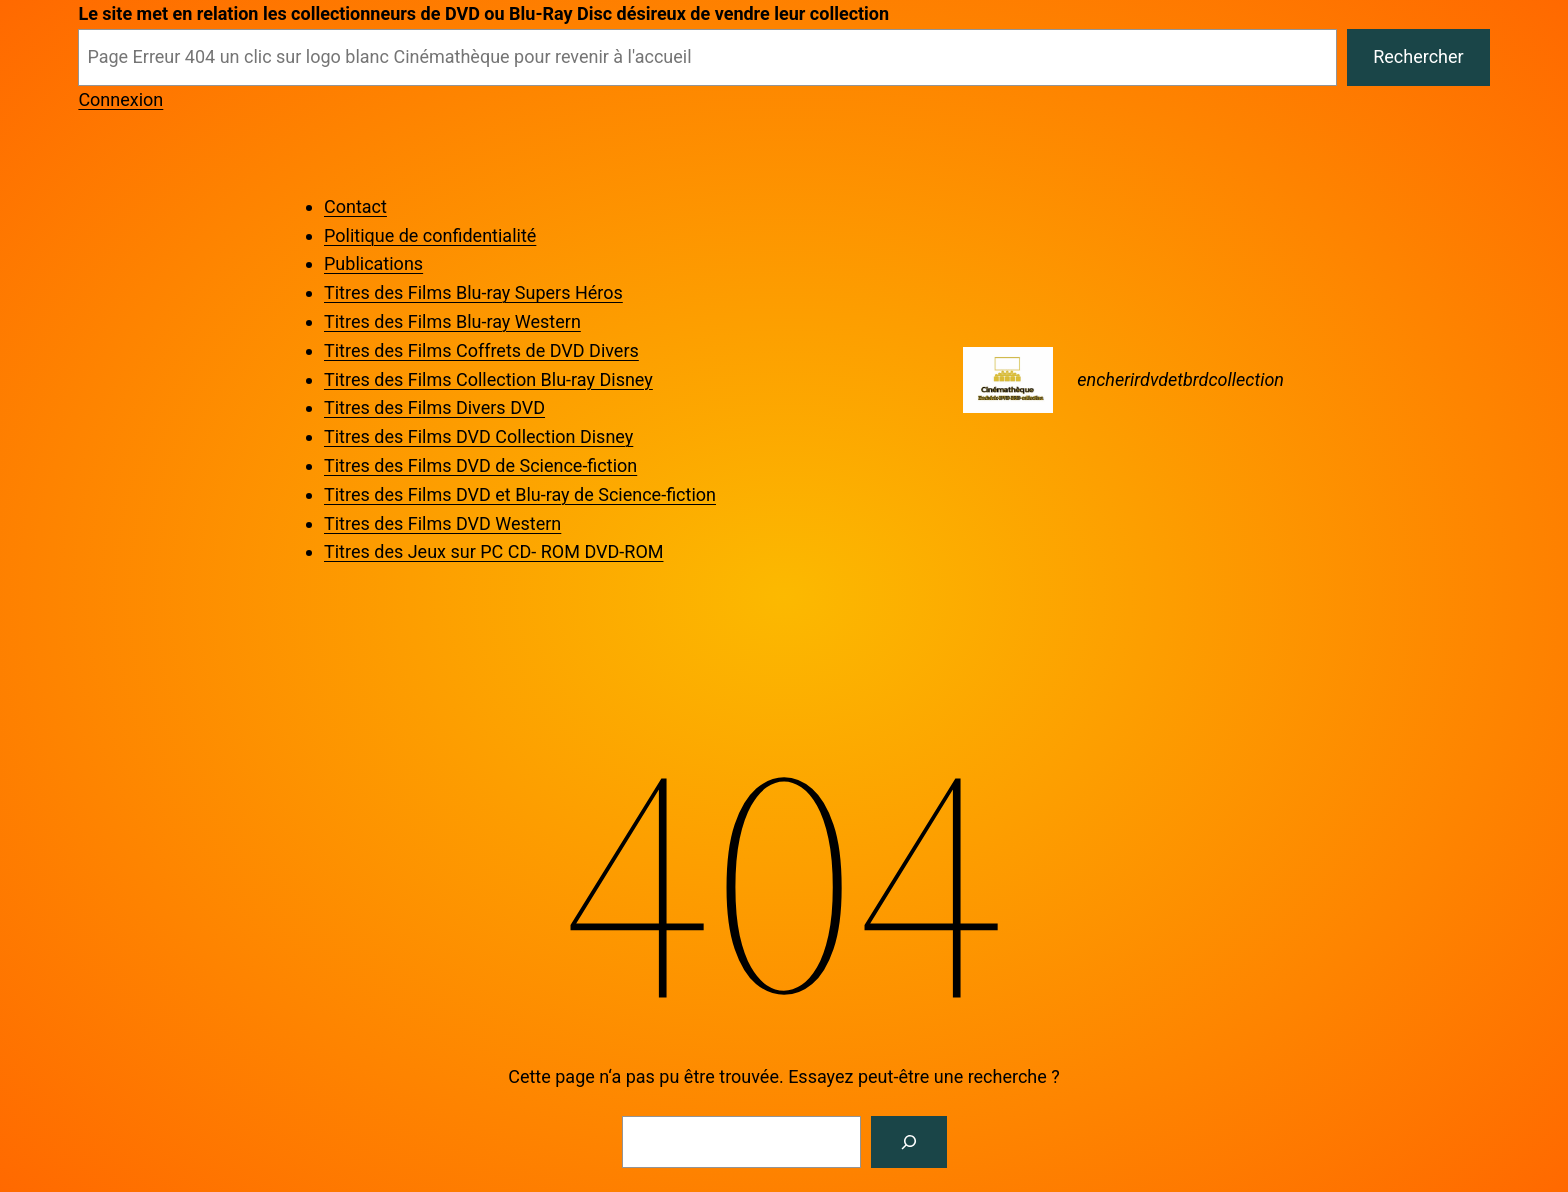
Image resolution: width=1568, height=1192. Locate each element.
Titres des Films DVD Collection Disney (478, 436)
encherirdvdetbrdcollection (1180, 379)
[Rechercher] (909, 1142)
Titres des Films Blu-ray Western (452, 321)
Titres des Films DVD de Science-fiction (480, 465)
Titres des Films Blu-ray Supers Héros (473, 292)
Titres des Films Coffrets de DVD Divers (481, 350)
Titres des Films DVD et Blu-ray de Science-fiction (520, 494)
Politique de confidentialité (430, 235)
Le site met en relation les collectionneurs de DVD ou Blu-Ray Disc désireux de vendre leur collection (483, 13)
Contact (355, 206)
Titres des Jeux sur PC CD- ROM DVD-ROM (493, 551)
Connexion (120, 99)
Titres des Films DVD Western (442, 523)
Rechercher (1418, 56)
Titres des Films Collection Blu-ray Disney (488, 379)
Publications (373, 263)
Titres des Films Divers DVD (434, 407)
